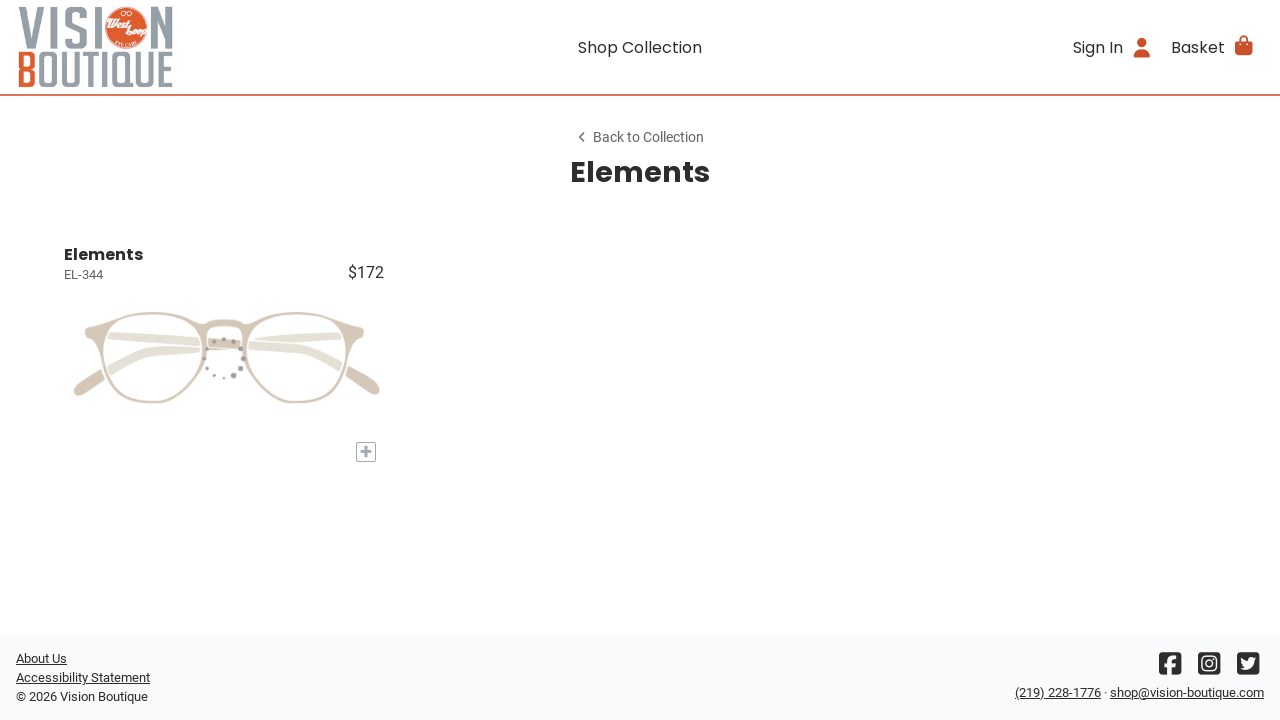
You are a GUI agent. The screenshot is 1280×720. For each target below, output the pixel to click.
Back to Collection (640, 137)
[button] (1213, 47)
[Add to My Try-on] (366, 452)
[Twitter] (1248, 668)
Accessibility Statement (83, 677)
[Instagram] (1209, 668)
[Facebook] (1170, 668)
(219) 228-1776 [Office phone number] (1058, 692)
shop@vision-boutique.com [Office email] (1187, 692)
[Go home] (172, 47)
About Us (41, 658)
